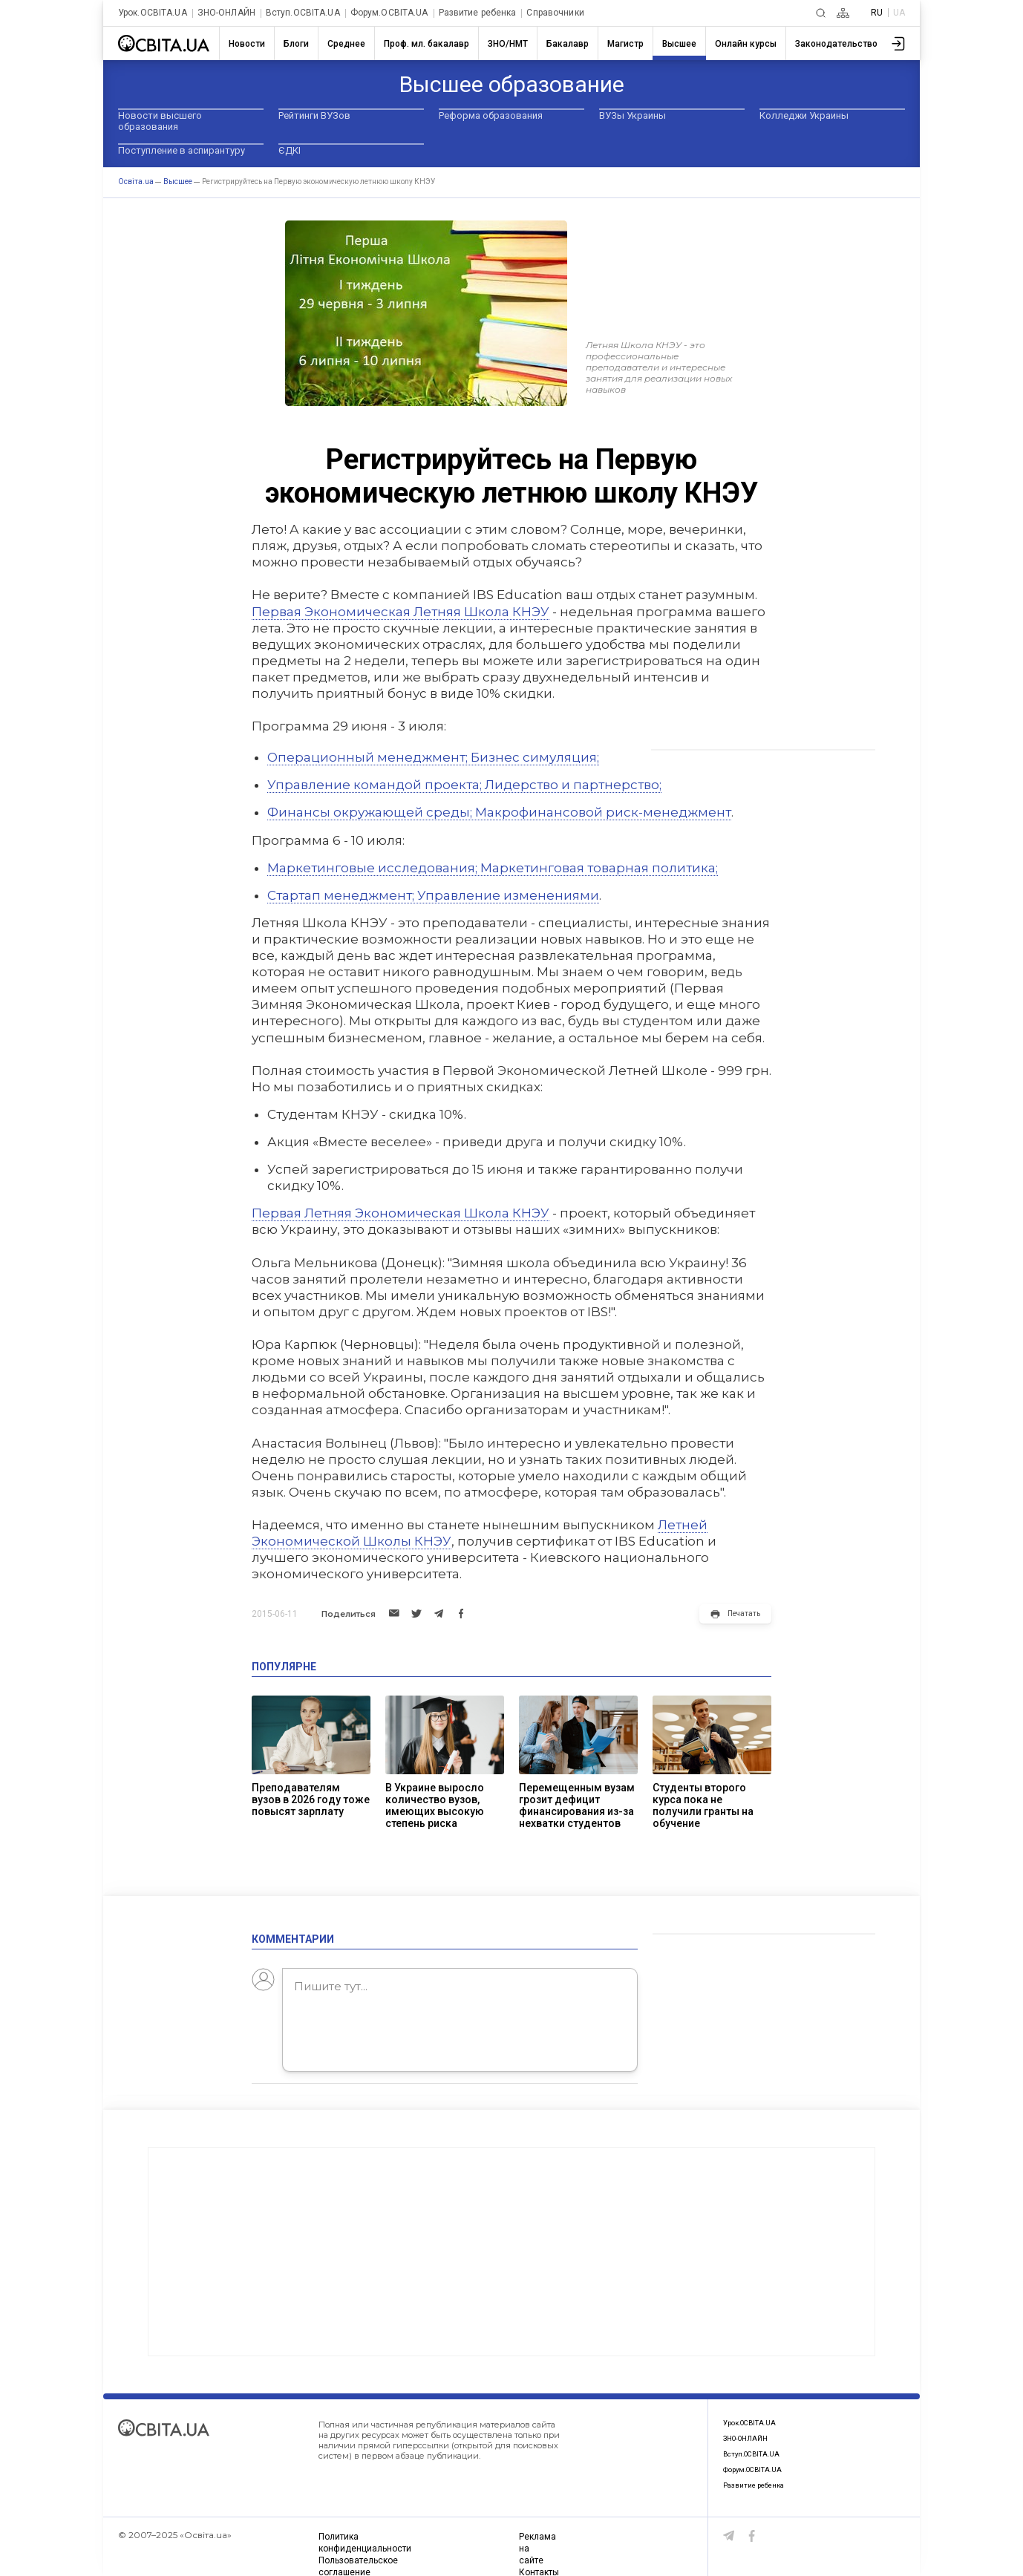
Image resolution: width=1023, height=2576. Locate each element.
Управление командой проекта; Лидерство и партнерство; (464, 784)
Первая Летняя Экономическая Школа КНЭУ (400, 1213)
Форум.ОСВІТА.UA (389, 13)
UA (899, 12)
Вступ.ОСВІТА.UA (303, 13)
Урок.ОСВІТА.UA (152, 13)
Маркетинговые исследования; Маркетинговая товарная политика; (492, 867)
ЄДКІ (289, 150)
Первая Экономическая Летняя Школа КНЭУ (400, 611)
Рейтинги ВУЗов (314, 115)
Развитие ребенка (478, 13)
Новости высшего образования (160, 121)
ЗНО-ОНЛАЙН (226, 13)
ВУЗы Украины (632, 115)
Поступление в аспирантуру (181, 150)
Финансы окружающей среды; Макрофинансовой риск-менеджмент (499, 812)
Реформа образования (491, 115)
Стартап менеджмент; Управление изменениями (433, 895)
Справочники (555, 13)
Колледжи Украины (804, 115)
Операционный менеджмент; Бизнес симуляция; (433, 757)
